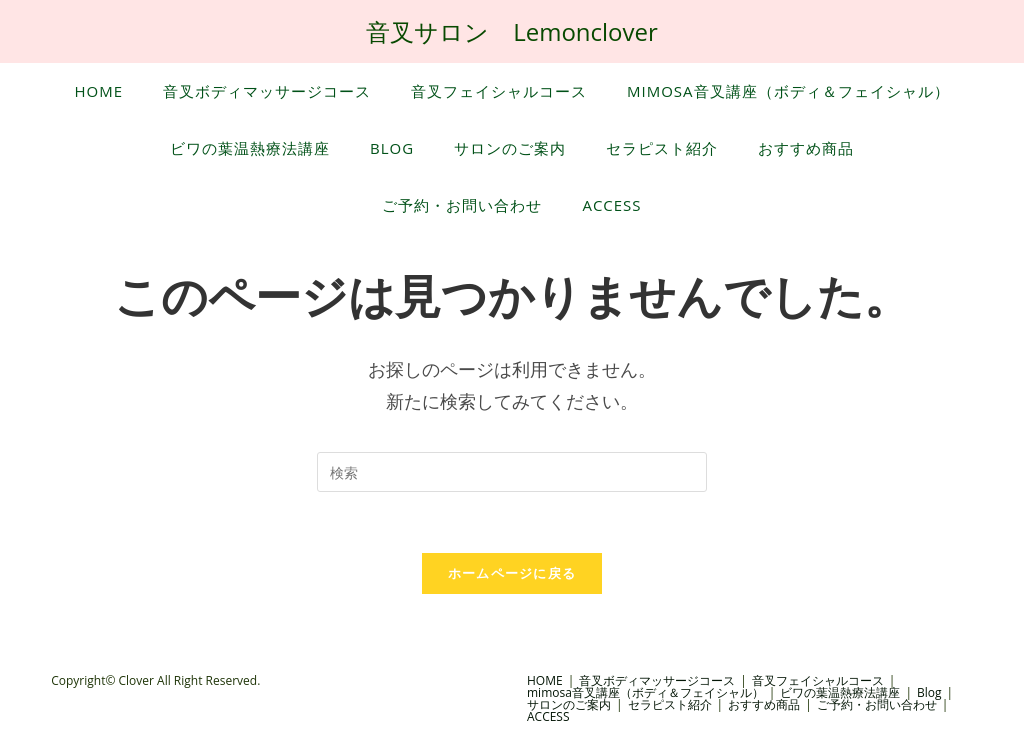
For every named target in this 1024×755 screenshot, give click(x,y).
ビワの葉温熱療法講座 (840, 692)
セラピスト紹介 (670, 704)
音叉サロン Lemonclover (512, 31)
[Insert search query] (512, 472)
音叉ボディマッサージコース (657, 680)
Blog (929, 692)
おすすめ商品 (764, 704)
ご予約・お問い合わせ (877, 704)
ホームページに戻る (512, 573)
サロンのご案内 (569, 704)
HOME (545, 680)
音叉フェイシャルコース (818, 680)
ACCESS (548, 716)
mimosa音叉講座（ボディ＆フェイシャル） (645, 692)
